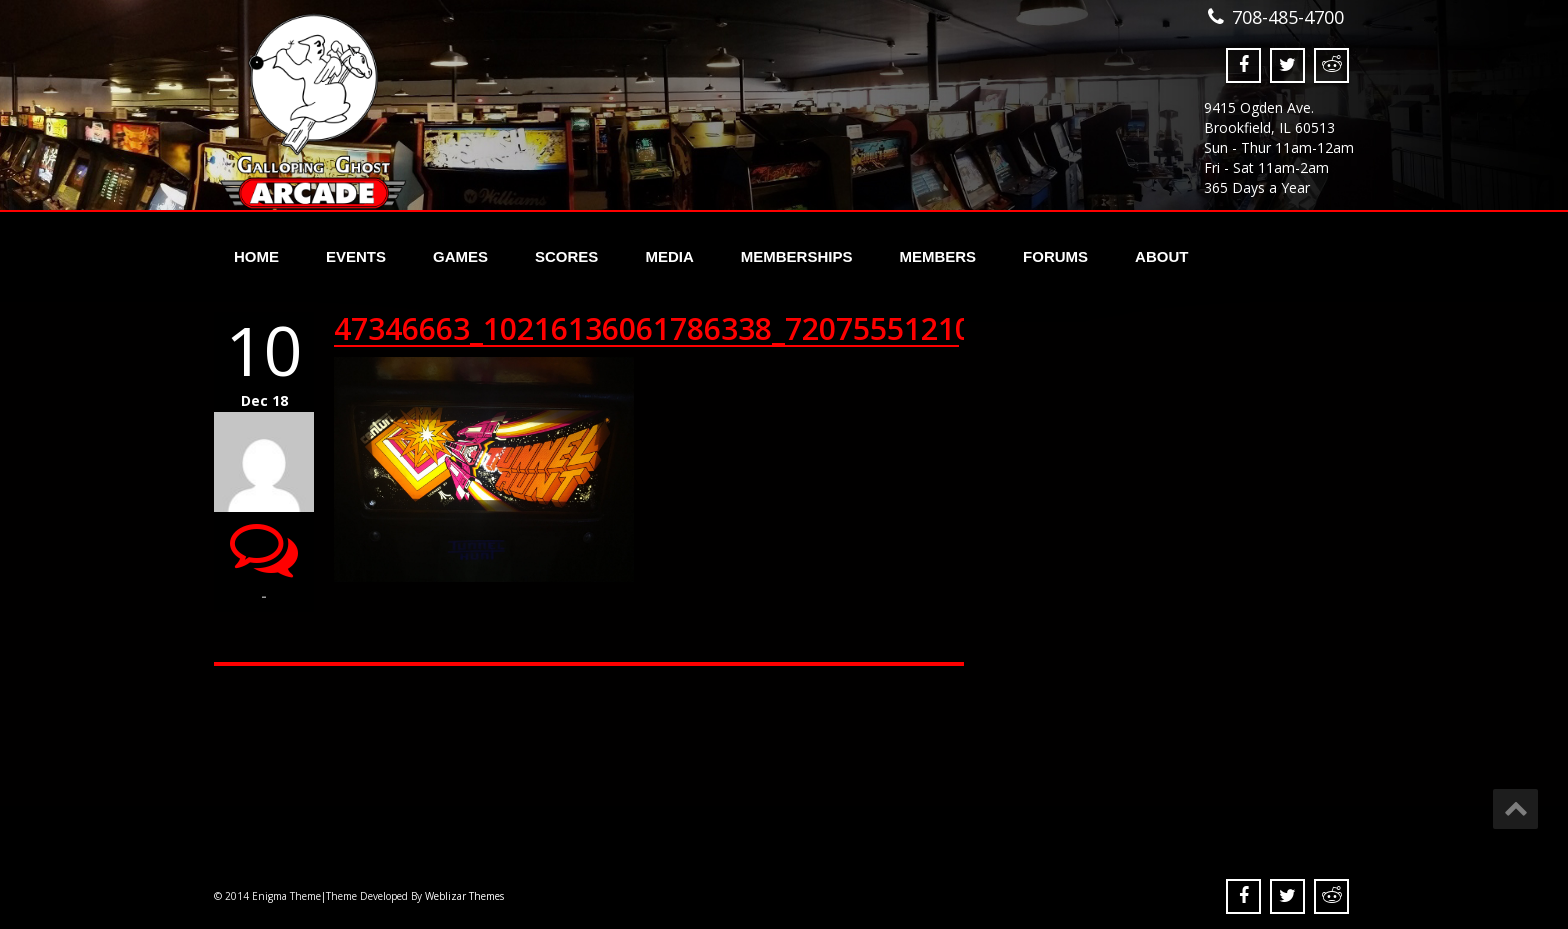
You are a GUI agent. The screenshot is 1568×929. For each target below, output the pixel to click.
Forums (1055, 256)
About (1161, 256)
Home (256, 256)
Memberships (797, 256)
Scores (566, 256)
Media (669, 256)
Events (356, 256)
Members (937, 256)
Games (460, 256)
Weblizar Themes (464, 896)
